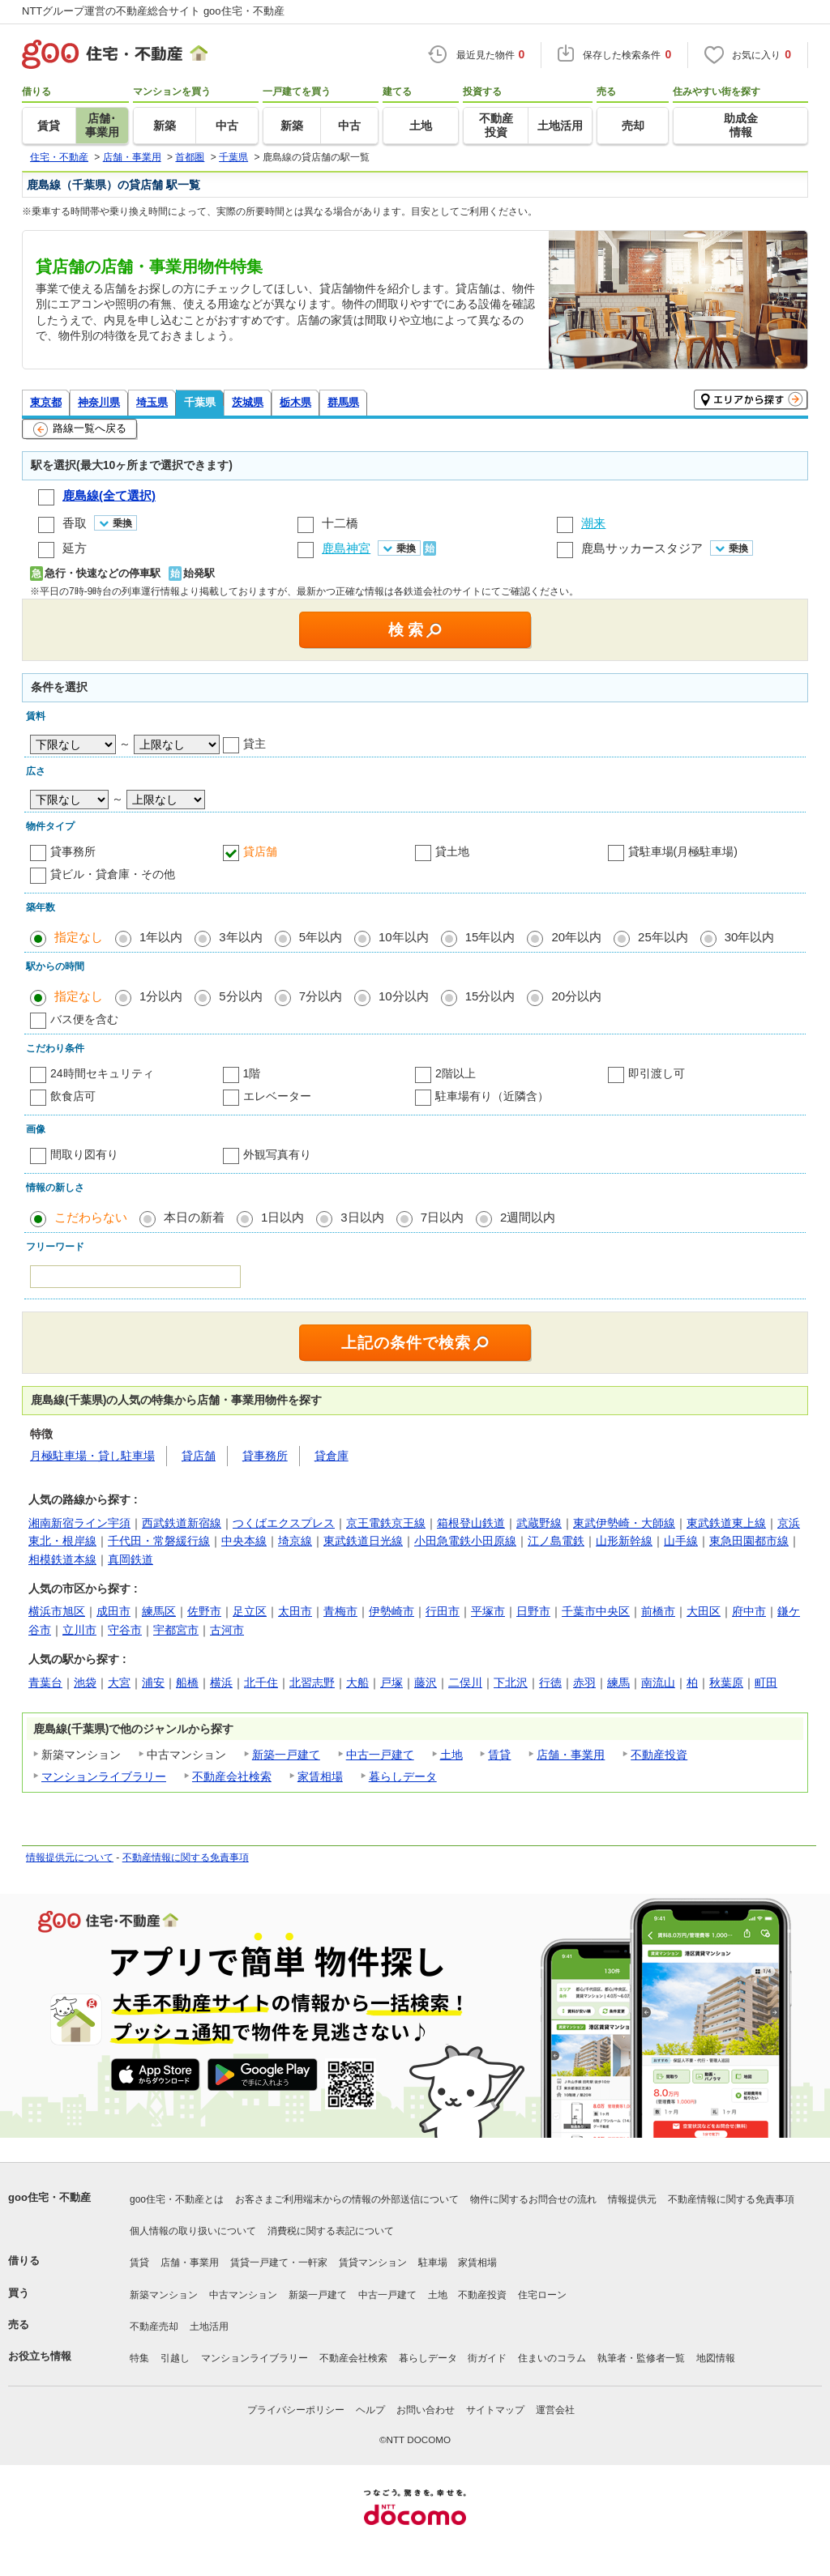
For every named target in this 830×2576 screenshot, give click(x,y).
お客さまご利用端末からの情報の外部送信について (347, 2199)
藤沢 (425, 1682)
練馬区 (159, 1611)
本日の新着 (194, 1217)
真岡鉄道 (130, 1559)
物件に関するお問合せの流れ (533, 2199)
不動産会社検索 (232, 1776)
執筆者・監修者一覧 (641, 2358)
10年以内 (404, 937)
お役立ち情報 (39, 2356)
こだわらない (90, 1217)
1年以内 (160, 937)
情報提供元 (632, 2199)
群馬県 (343, 402)
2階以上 (455, 1073)
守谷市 (125, 1629)
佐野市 (204, 1611)
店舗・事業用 (571, 1754)
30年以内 (750, 937)
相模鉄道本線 (62, 1559)
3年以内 (240, 937)
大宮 (119, 1682)
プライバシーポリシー (295, 2410)
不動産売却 (154, 2326)
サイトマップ (495, 2410)
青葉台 (45, 1682)
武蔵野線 (539, 1522)
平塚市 (488, 1611)
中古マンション (243, 2295)
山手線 (681, 1540)
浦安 (153, 1682)
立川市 (79, 1629)
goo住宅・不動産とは (177, 2199)
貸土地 (452, 851)
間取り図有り (84, 1154)
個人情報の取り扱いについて (193, 2231)
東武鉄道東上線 (726, 1522)
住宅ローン (542, 2295)
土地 (451, 1754)
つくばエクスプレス (284, 1522)
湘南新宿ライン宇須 (79, 1522)
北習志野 (312, 1682)
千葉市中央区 (596, 1611)
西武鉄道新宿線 (181, 1522)
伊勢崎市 (391, 1611)
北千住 (261, 1682)
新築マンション (164, 2295)
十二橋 (340, 523)
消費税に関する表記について (330, 2231)
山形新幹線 (624, 1540)
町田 (766, 1682)
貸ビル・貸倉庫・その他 (112, 874)
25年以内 (663, 937)
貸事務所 (73, 851)
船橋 (187, 1682)
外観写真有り (277, 1154)
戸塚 (391, 1682)
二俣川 (465, 1682)
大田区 (704, 1611)
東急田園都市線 (749, 1540)
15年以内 (490, 937)
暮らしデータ (403, 1776)
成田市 (113, 1611)
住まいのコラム (552, 2358)
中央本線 (244, 1540)
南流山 (658, 1682)
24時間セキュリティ (102, 1073)
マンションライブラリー (103, 1776)
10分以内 (404, 996)
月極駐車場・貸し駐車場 (92, 1455)
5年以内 (320, 937)
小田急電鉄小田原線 (465, 1540)
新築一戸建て (286, 1754)
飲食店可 (73, 1096)
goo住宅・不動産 (49, 2197)
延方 (74, 548)
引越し (175, 2358)
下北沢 (511, 1682)
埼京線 (295, 1540)
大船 (357, 1682)
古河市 (227, 1629)
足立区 (250, 1611)
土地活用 (209, 2326)
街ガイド (487, 2358)
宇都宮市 (176, 1629)
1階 (252, 1073)
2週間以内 (527, 1217)
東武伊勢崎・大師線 (624, 1522)
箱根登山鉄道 (471, 1522)
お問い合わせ (425, 2410)
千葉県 (200, 402)
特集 (139, 2358)
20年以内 (576, 937)
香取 (74, 523)
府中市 (749, 1611)
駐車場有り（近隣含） (492, 1096)
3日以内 (361, 1217)
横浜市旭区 (56, 1611)
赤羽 (584, 1682)
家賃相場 (320, 1776)
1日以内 (282, 1217)
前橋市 (658, 1611)
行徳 (550, 1682)
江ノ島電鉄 (556, 1540)
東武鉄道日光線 (363, 1540)
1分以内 (160, 996)
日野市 (533, 1611)
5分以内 (240, 996)
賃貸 (499, 1754)
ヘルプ (370, 2410)
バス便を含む (84, 1019)
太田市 (295, 1611)
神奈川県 (99, 402)
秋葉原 (726, 1682)
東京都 (46, 402)
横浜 (221, 1682)
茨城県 (247, 402)
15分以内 (490, 996)
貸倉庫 (331, 1455)
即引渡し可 (656, 1073)
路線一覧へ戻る (79, 429)
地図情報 (715, 2358)
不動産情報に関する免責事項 (185, 1857)
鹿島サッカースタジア (642, 548)
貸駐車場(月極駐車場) (683, 851)
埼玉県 (152, 402)
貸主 (254, 743)
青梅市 (340, 1611)
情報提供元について (69, 1857)
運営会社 (555, 2410)
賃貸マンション (373, 2262)
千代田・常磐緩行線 (159, 1540)
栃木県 (295, 402)
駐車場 (432, 2262)
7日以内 (442, 1217)
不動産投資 (659, 1754)
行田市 (443, 1611)
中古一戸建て (380, 1754)
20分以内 (576, 996)
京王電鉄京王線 (386, 1522)
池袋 (85, 1682)
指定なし (78, 937)
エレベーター (277, 1096)
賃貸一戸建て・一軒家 (278, 2262)
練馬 (618, 1682)
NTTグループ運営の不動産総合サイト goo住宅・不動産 (153, 11)
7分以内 (320, 996)
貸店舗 (260, 851)
